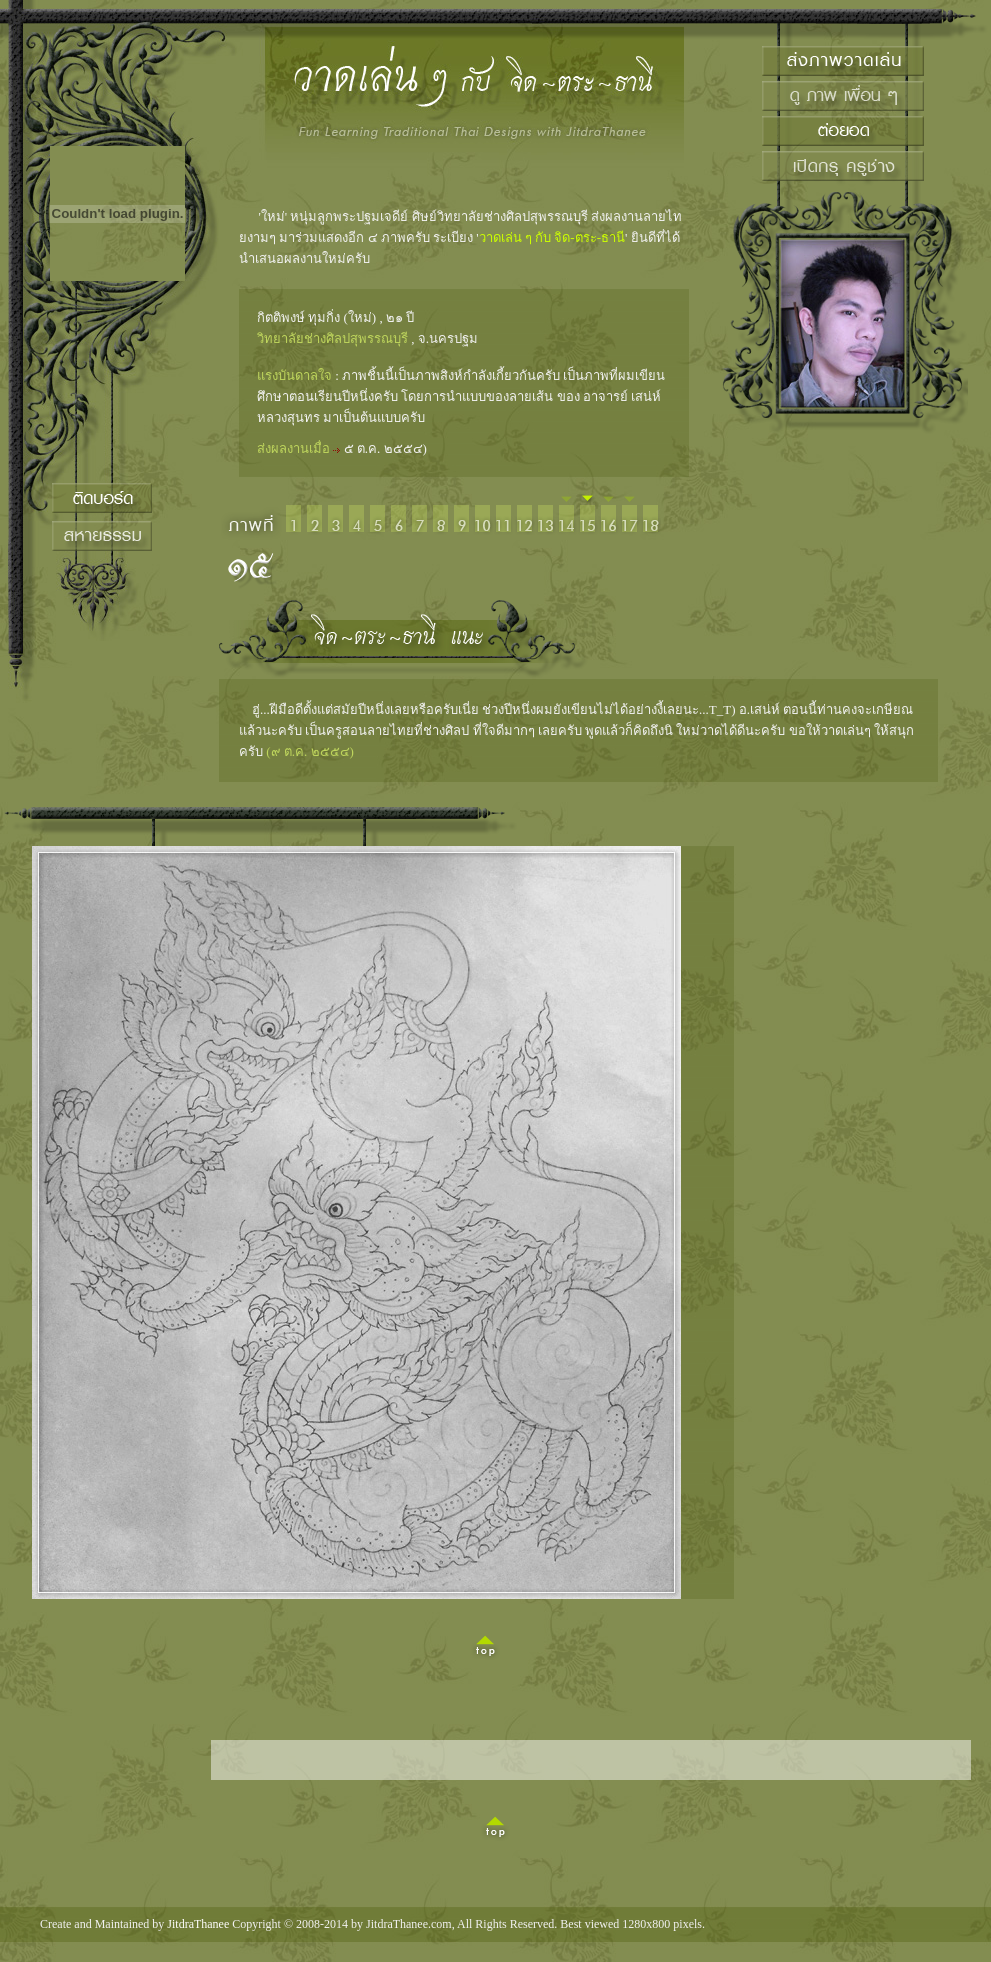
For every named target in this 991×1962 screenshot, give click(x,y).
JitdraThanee (198, 1924)
